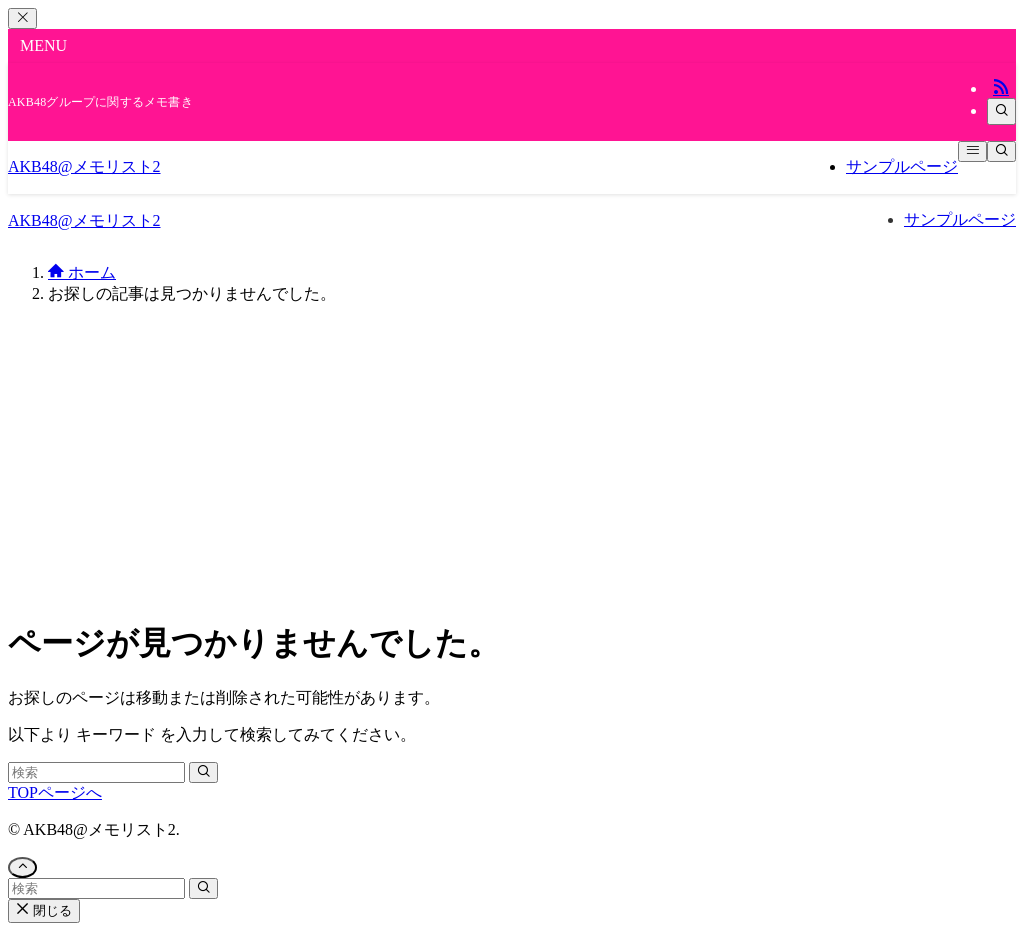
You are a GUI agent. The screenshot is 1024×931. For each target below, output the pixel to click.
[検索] (1001, 111)
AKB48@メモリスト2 (84, 166)
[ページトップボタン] (22, 867)
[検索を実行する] (203, 772)
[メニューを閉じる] (22, 18)
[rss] (1001, 88)
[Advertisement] (512, 461)
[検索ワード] (96, 772)
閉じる (44, 910)
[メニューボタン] (972, 151)
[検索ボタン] (1001, 151)
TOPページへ (55, 792)
